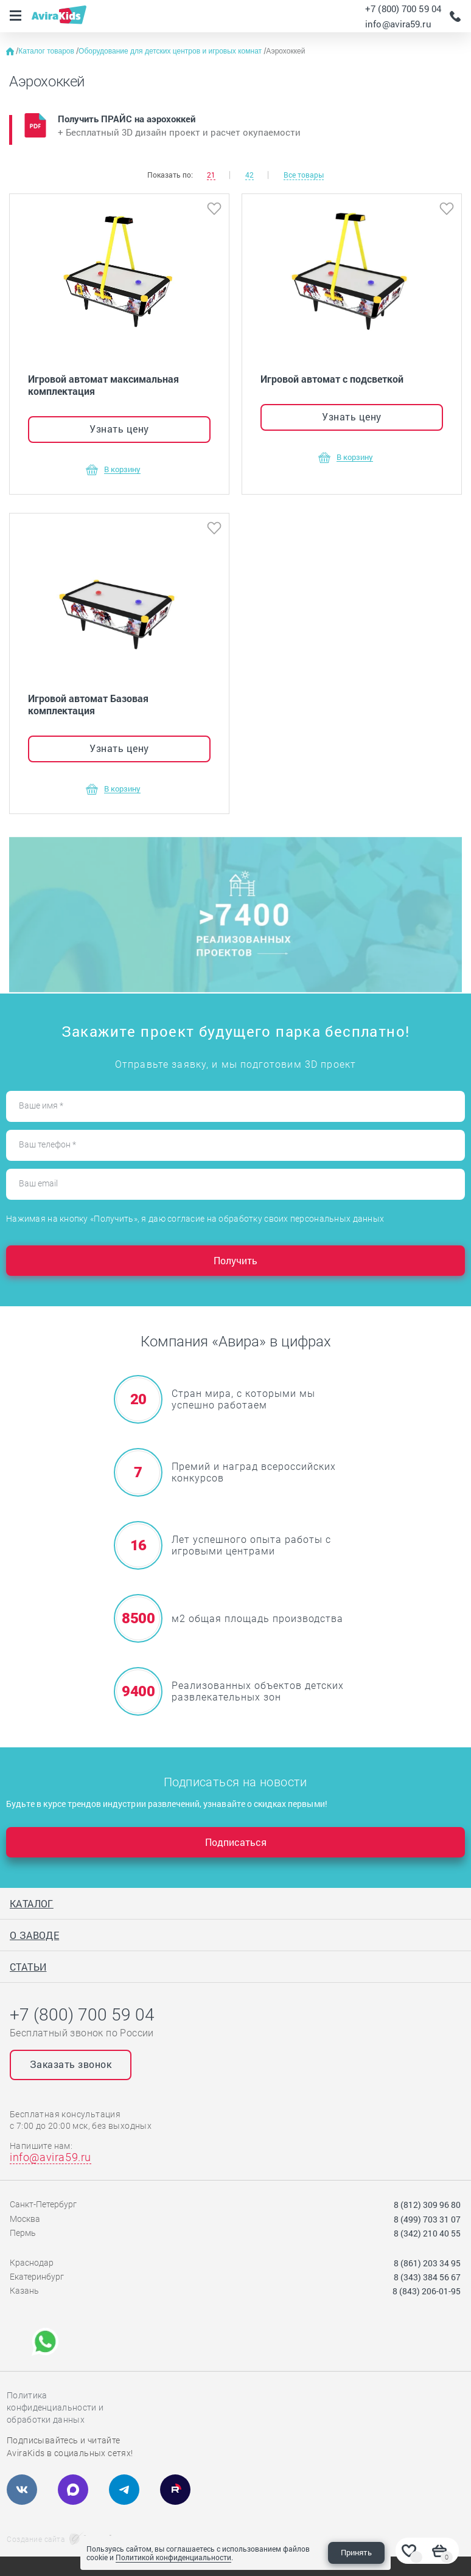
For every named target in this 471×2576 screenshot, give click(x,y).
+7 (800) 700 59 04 (403, 8)
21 (211, 174)
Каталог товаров (47, 51)
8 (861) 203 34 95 (427, 2263)
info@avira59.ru (398, 24)
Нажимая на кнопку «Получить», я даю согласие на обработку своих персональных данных (195, 1219)
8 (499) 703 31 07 (427, 2219)
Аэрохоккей (285, 51)
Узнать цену (119, 428)
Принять (356, 2552)
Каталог (32, 1903)
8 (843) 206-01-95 (426, 2291)
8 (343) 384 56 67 (427, 2277)
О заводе (34, 1935)
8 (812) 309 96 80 (427, 2204)
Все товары (304, 174)
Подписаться (236, 1842)
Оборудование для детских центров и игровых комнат (170, 51)
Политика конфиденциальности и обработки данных (55, 2407)
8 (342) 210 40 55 (427, 2233)
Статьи (28, 1966)
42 (249, 174)
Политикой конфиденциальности (173, 2557)
